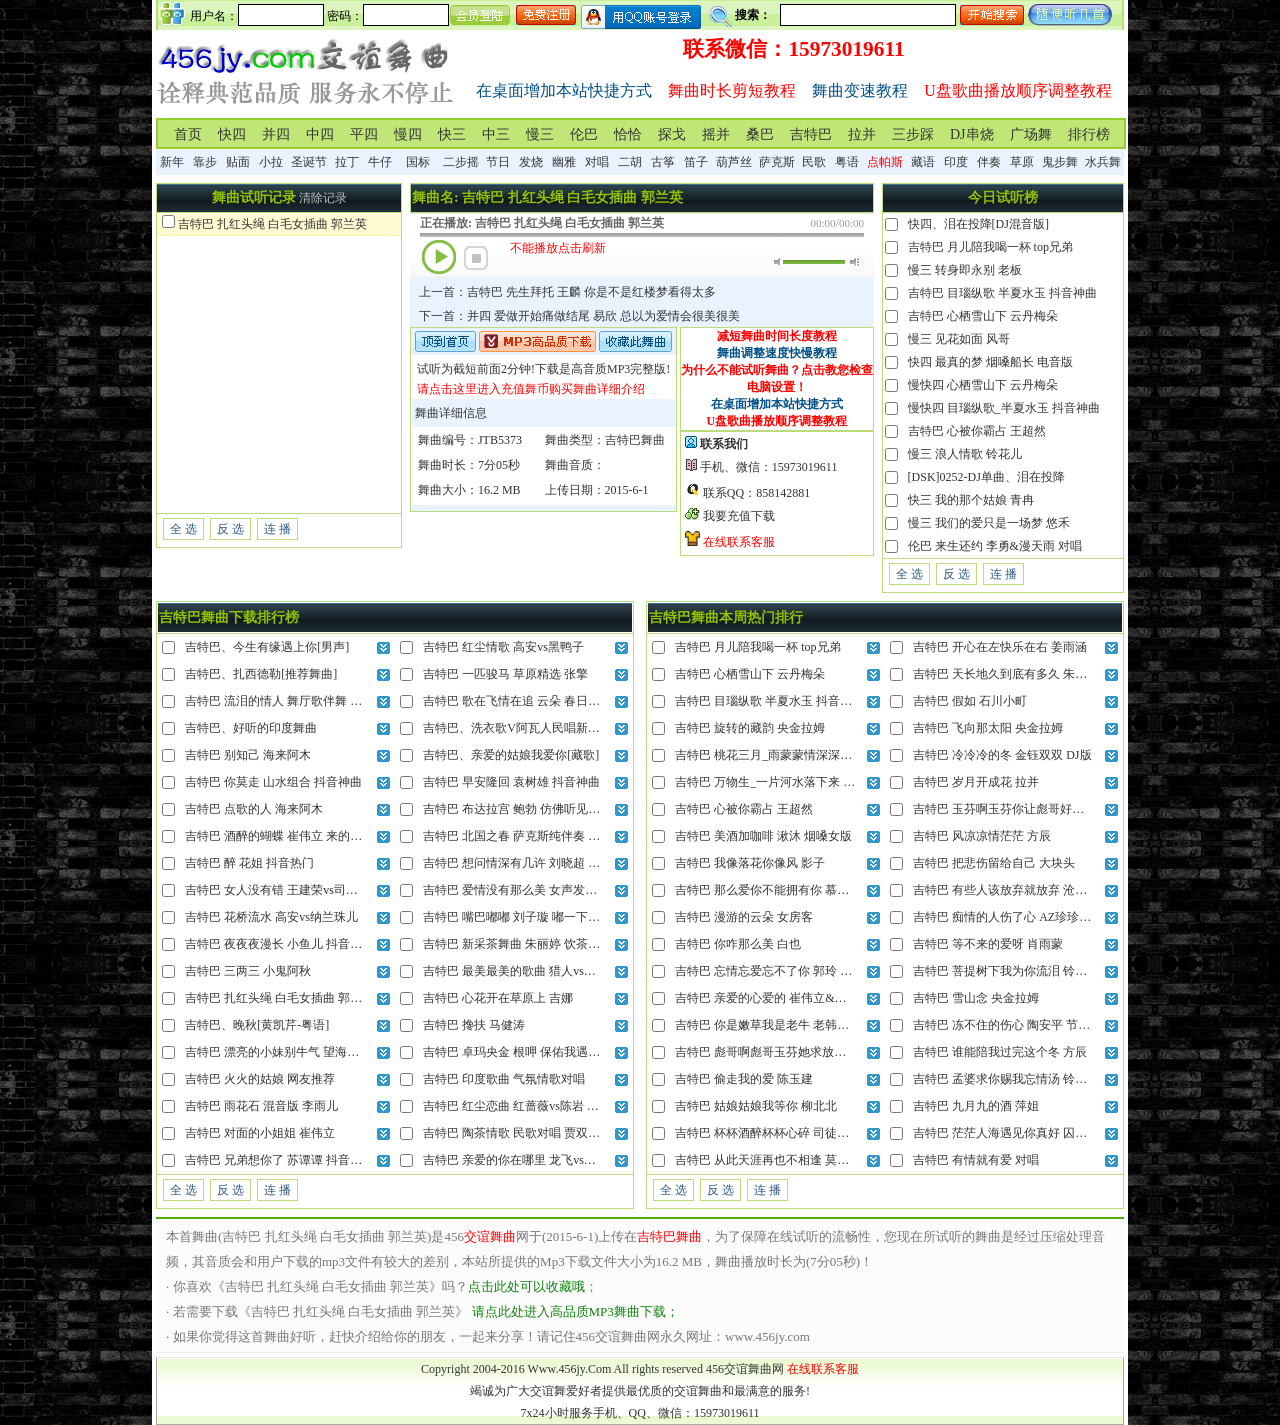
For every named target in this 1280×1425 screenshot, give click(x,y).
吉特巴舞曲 (635, 440)
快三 (452, 134)
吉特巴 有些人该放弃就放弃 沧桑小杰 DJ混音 (1032, 890)
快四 (232, 134)
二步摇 (461, 162)
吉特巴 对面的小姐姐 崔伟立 (260, 1133)
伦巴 (584, 134)
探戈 (672, 134)
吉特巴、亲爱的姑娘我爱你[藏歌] (511, 755)
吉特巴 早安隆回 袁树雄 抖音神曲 (511, 782)
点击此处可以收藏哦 (526, 1286)
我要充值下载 (739, 516)
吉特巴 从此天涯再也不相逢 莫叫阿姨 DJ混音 (794, 1160)
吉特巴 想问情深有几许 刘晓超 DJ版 (518, 863)
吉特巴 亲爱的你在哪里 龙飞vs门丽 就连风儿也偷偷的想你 (577, 1160)
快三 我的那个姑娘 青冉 (971, 500)
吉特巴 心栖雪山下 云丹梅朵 (983, 316)
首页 (188, 134)
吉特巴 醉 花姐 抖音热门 (249, 863)
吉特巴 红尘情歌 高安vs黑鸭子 (503, 647)
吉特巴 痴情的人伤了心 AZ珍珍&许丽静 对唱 (1032, 917)
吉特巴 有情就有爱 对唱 (976, 1160)
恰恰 (628, 134)
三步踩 (913, 134)
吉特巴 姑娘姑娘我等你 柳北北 (756, 1106)
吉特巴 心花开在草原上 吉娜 (498, 998)
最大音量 (854, 262)
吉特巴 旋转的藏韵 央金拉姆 (750, 728)
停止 (476, 258)
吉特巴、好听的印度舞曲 (251, 728)
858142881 (783, 493)
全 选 (183, 529)
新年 (172, 162)
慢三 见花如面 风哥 (959, 339)
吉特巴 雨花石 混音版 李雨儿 (261, 1106)
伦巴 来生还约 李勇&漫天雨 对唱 (995, 546)
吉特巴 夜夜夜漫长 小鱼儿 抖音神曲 (279, 944)
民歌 (814, 162)
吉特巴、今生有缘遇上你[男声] (267, 647)
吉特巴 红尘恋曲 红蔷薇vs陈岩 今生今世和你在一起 (559, 1106)
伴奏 (989, 162)
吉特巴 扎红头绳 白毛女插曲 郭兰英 (272, 224)
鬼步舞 (1060, 162)
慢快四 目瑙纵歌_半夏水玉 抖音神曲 (1004, 408)
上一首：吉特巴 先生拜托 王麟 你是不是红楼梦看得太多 (567, 292)
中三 (496, 134)
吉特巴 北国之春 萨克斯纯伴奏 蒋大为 (523, 836)
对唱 (597, 162)
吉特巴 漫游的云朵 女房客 (744, 917)
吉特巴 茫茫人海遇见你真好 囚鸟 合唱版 (1019, 1133)
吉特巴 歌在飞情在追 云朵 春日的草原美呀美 (541, 701)
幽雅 (564, 162)
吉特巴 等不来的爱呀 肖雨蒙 (988, 944)
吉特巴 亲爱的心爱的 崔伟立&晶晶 (766, 998)
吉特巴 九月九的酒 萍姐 (976, 1106)
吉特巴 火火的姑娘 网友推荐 (260, 1079)
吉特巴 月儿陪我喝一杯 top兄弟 (990, 247)
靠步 (205, 162)
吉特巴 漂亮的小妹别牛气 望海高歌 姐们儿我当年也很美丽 (339, 1052)
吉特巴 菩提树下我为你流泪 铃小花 (1006, 971)
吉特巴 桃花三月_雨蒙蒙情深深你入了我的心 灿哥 (807, 755)
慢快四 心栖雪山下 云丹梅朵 (983, 385)
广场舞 (1031, 134)
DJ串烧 (972, 134)
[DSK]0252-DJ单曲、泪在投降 (986, 477)
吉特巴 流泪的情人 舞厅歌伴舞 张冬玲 (285, 701)
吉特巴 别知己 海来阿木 (248, 755)
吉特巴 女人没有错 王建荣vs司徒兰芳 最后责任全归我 (327, 890)
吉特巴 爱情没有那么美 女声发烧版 (516, 890)
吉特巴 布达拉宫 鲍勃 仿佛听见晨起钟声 (529, 809)
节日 (498, 162)
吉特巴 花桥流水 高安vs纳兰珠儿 (271, 917)
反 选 (230, 529)
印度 (956, 162)
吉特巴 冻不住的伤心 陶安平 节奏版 (1007, 1025)
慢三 (540, 134)
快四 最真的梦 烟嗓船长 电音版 (990, 362)
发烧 (531, 162)
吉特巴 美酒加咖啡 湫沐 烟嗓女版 (763, 836)
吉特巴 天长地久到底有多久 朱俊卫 (1006, 674)
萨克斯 (777, 162)
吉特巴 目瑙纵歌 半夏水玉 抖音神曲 (1002, 293)
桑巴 (760, 134)
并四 (276, 134)
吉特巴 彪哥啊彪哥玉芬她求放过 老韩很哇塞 (792, 1052)
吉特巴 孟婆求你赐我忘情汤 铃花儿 (1006, 1079)
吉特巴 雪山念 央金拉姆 (976, 998)
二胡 (630, 162)
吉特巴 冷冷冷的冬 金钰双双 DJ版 (1002, 755)
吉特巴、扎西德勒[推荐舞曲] (261, 674)
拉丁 (347, 162)
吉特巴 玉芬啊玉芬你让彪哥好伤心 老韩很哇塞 (1036, 809)
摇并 (716, 134)
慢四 (408, 134)
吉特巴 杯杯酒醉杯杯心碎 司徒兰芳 (768, 1133)
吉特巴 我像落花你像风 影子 (750, 863)
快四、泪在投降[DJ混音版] (978, 224)
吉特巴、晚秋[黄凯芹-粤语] (257, 1025)
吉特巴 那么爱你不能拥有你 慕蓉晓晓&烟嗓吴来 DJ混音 (823, 890)
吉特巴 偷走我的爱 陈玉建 (744, 1079)
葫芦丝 (734, 162)
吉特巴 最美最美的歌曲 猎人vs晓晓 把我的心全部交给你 (571, 971)
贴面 (238, 162)
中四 (320, 134)
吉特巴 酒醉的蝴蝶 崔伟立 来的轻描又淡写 (297, 836)
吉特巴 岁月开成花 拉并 (976, 782)
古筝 (663, 162)
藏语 (923, 162)
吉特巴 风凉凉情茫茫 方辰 (982, 836)
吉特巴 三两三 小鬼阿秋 (248, 971)
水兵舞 (1103, 162)
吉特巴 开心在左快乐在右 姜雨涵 (1000, 647)
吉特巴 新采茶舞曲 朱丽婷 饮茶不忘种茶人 (535, 944)
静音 (778, 262)
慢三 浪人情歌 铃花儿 (965, 454)
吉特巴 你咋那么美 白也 (738, 944)
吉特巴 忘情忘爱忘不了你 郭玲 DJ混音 (776, 971)
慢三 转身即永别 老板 (965, 270)
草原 (1022, 162)
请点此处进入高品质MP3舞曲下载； (575, 1311)
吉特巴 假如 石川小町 (970, 701)
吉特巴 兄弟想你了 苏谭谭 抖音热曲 (279, 1160)
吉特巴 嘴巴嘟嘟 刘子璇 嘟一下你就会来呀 (535, 917)
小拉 (271, 162)
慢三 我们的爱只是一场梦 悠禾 (989, 523)
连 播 (277, 529)
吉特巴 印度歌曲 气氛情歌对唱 (504, 1079)
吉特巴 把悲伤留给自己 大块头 (994, 863)
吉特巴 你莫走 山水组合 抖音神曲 (273, 782)
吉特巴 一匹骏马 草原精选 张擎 (505, 674)
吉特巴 (811, 134)
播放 (439, 257)
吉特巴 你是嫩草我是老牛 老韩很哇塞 (774, 1025)
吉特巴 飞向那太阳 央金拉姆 (988, 728)
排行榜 (1089, 134)
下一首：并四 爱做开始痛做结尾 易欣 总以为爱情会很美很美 (579, 316)
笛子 (696, 162)
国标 (418, 162)
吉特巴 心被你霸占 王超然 (977, 431)
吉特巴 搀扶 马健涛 (474, 1025)
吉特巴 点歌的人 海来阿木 (254, 809)
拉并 (862, 134)
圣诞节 (309, 162)
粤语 (847, 162)
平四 (364, 134)
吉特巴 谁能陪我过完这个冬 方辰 (1000, 1052)
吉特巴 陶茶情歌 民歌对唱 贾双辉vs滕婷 (529, 1133)
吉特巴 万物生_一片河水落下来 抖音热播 (783, 782)
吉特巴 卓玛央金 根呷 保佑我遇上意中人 (529, 1052)
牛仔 (380, 162)
